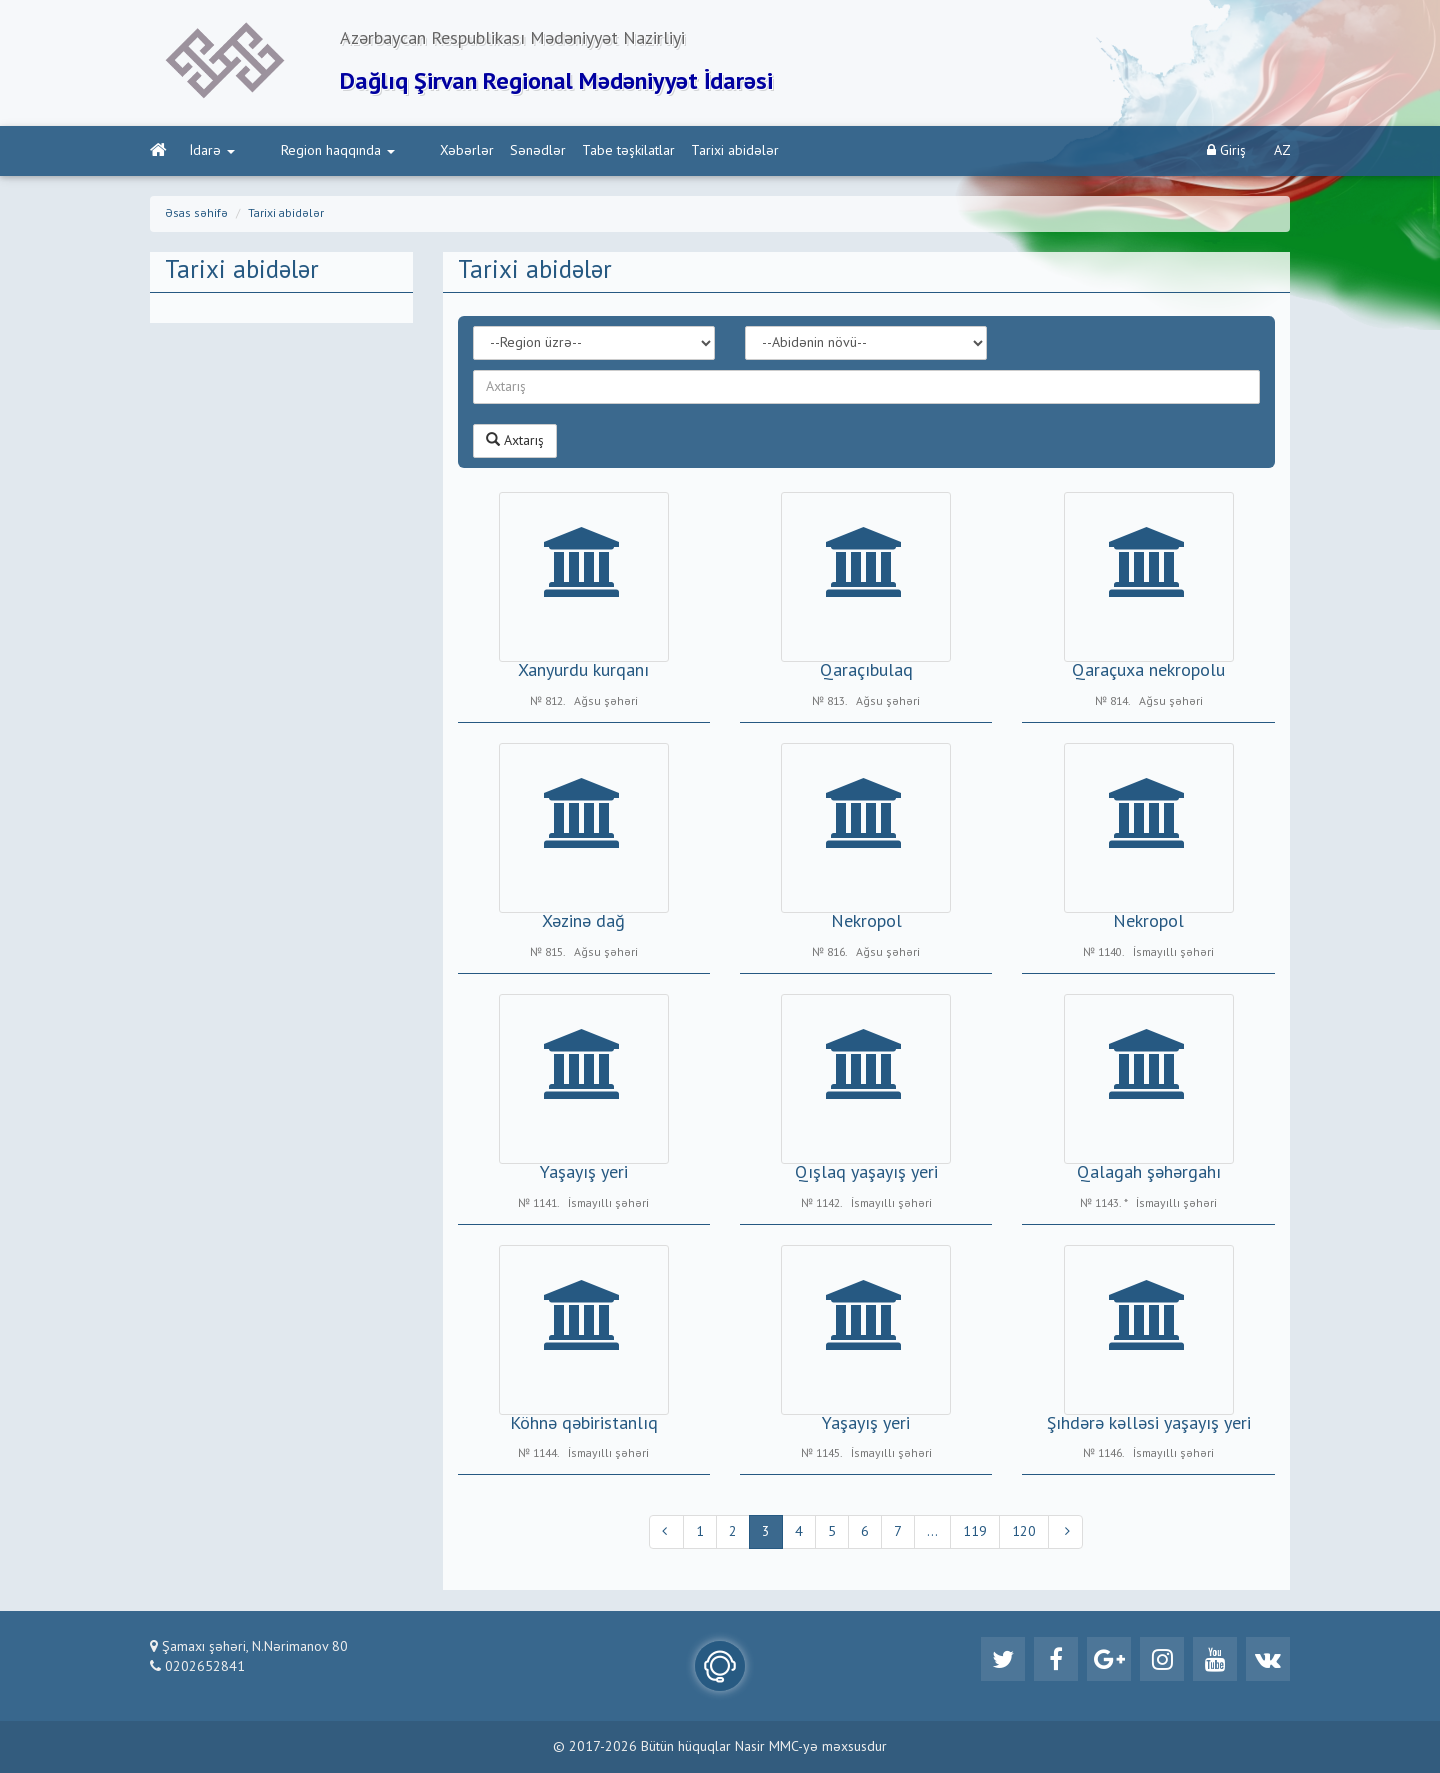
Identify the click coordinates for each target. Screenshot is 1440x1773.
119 (975, 1532)
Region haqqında (308, 151)
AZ (1282, 151)
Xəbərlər (408, 151)
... (932, 1532)
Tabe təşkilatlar (569, 151)
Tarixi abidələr (676, 151)
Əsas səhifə (196, 214)
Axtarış (515, 440)
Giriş (1226, 150)
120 (1024, 1532)
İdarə (212, 151)
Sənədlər (479, 151)
